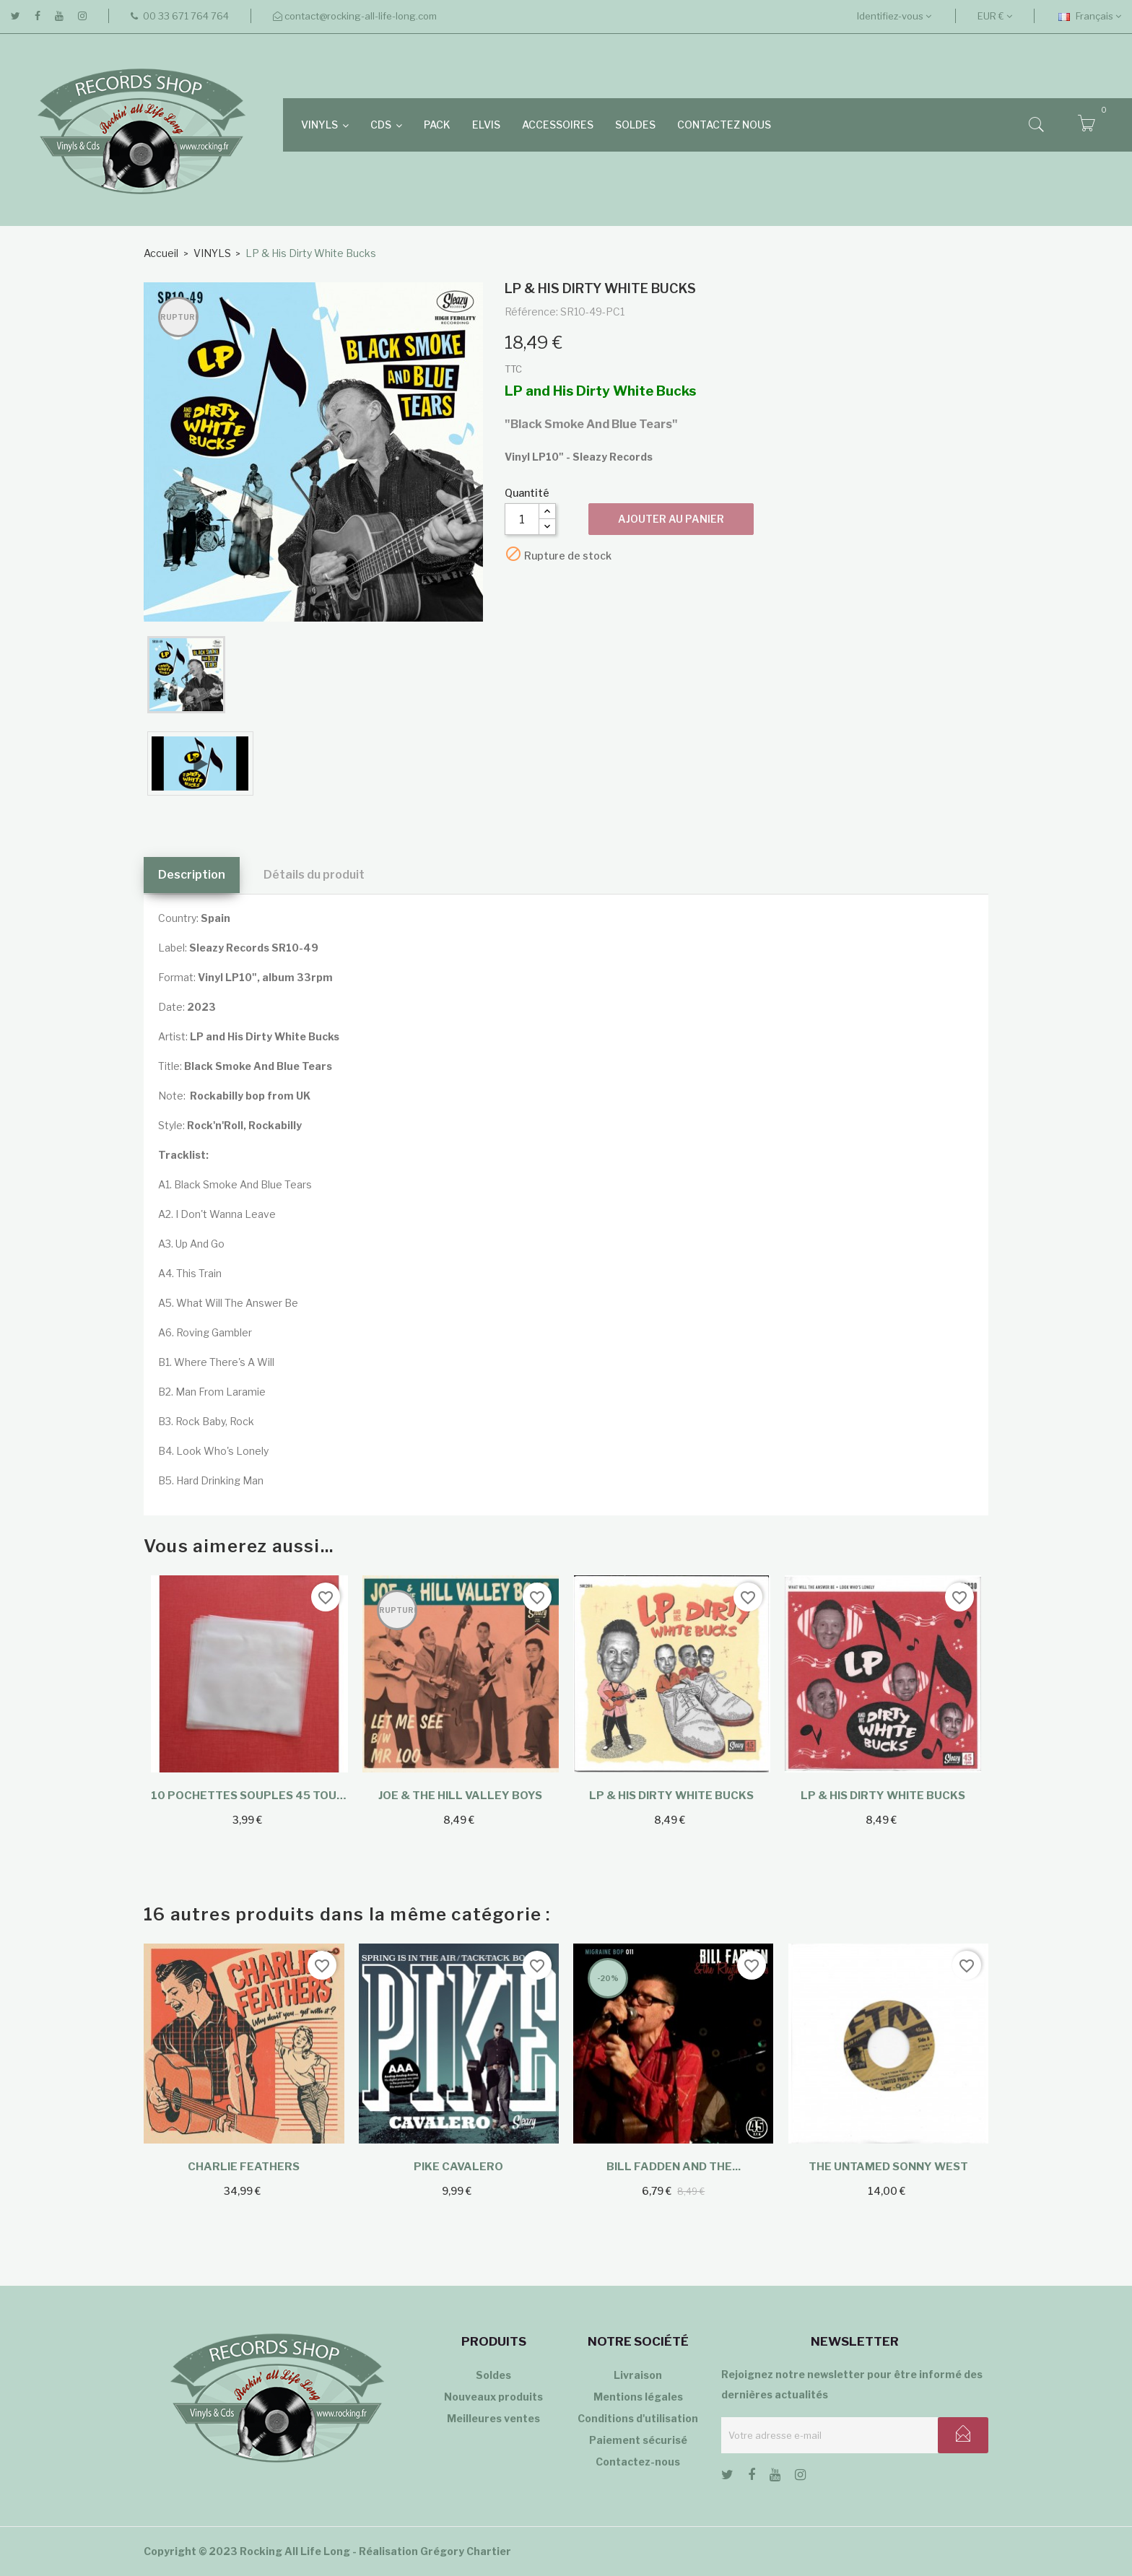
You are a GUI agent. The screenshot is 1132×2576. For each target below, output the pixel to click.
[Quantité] (522, 519)
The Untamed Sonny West (888, 2166)
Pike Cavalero (458, 2166)
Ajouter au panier (671, 519)
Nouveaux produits (493, 2396)
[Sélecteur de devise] (995, 16)
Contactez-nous (638, 2461)
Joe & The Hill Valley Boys (460, 1795)
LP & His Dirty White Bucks (671, 1795)
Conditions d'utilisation (638, 2418)
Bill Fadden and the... (673, 2166)
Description (191, 875)
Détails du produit (314, 875)
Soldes (493, 2375)
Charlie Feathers (244, 2166)
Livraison (638, 2375)
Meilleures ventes (493, 2418)
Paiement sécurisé (638, 2440)
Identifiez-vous (894, 16)
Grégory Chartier (465, 2551)
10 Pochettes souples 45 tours (249, 1795)
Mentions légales (638, 2396)
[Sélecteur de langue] (1089, 16)
